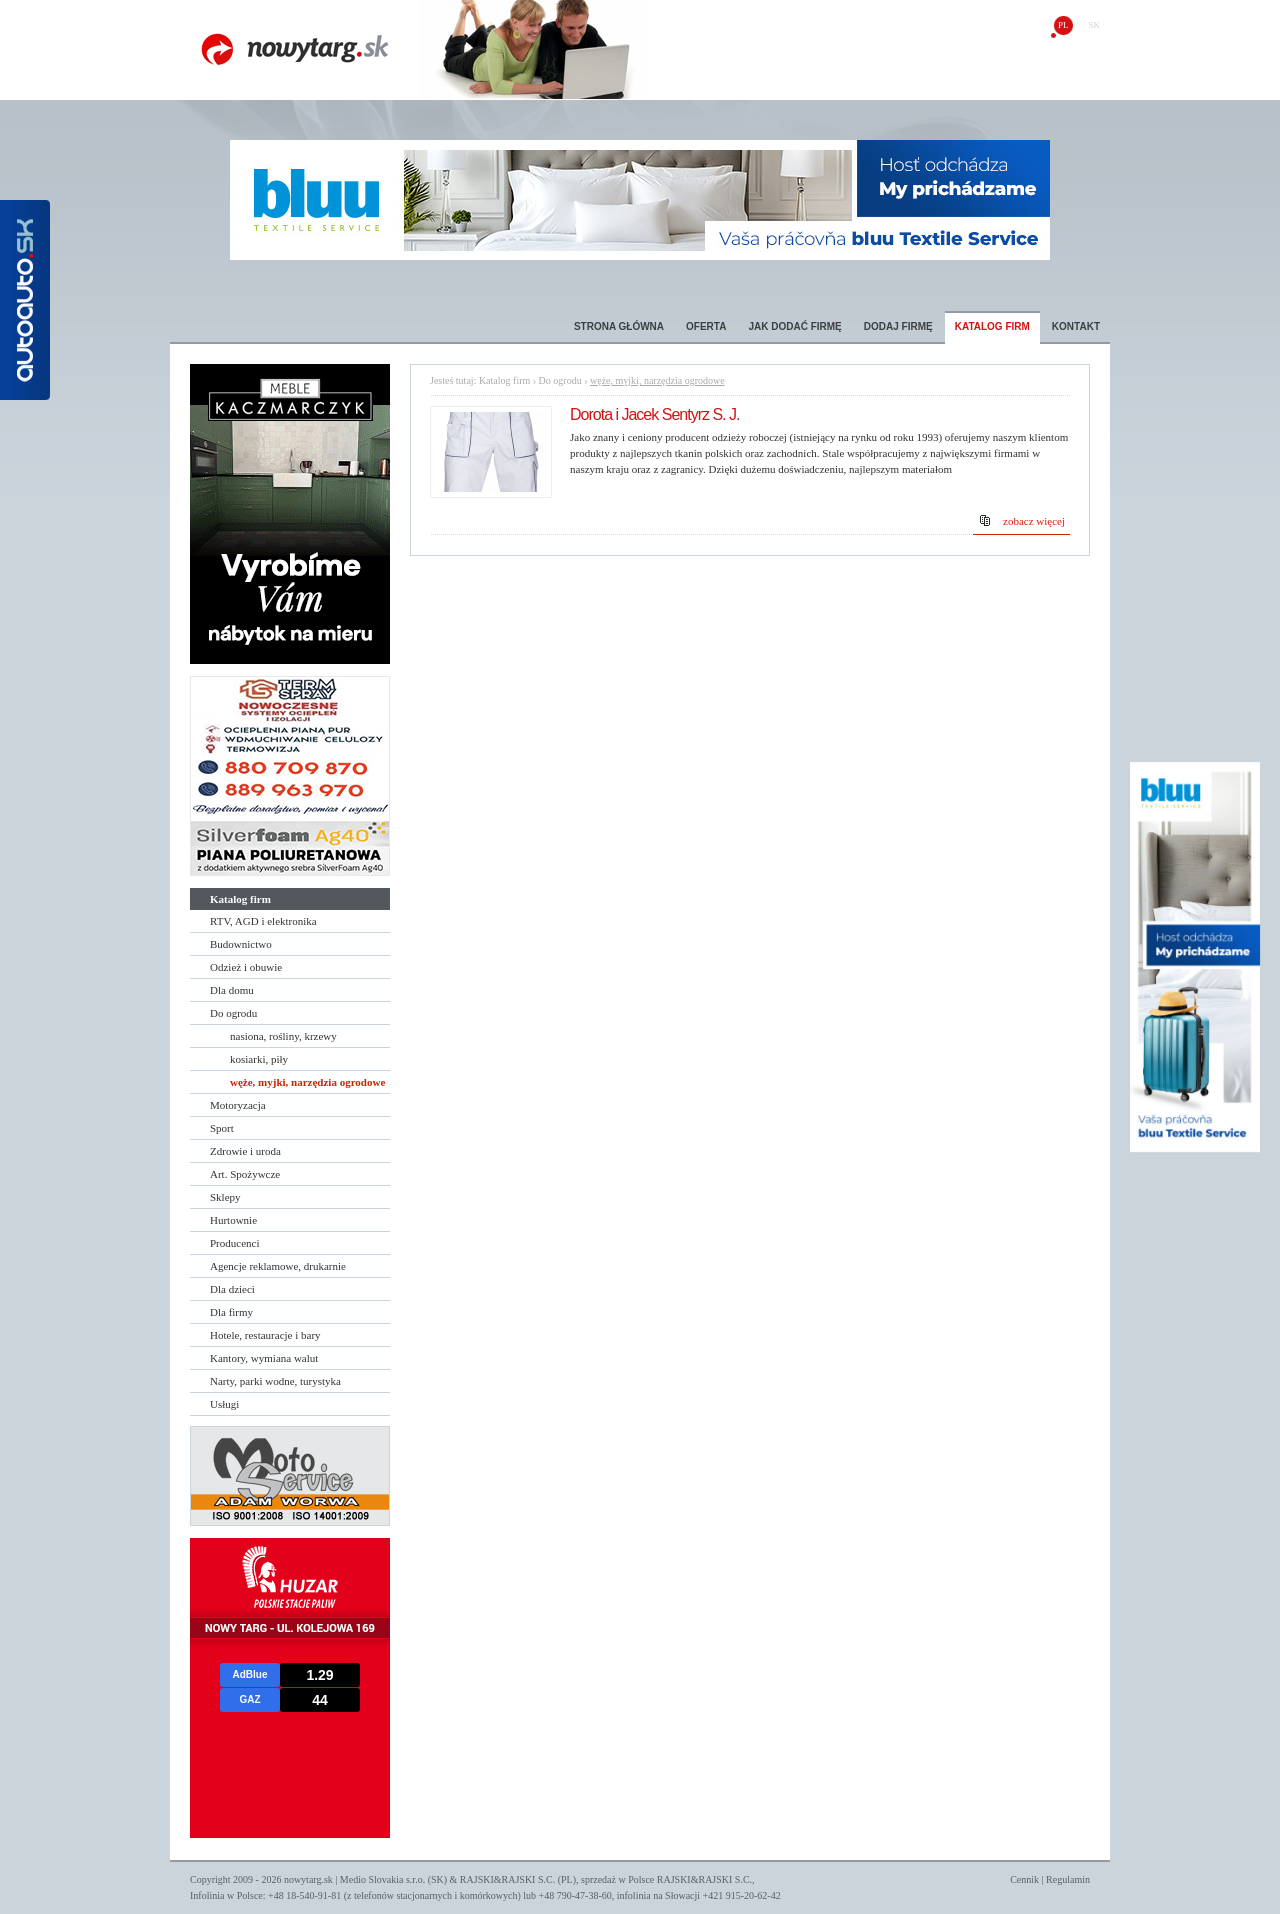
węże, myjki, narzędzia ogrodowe (307, 1082)
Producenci (234, 1243)
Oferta (706, 326)
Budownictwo (241, 944)
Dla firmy (231, 1312)
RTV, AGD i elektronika (263, 921)
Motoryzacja (238, 1105)
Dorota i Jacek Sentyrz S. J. (654, 414)
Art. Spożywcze (245, 1174)
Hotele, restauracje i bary (265, 1335)
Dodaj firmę (898, 326)
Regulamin (1068, 1879)
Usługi (224, 1404)
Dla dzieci (232, 1289)
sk (1094, 25)
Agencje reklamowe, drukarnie (278, 1266)
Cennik (1024, 1879)
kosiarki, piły (259, 1059)
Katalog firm (992, 326)
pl (1063, 25)
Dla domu (232, 990)
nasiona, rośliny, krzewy (283, 1036)
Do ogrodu (233, 1013)
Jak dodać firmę (794, 326)
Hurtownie (233, 1220)
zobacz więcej (1034, 521)
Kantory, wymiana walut (264, 1358)
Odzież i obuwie (246, 967)
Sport (222, 1128)
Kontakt (1076, 326)
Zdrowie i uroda (245, 1151)
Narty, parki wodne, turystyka (275, 1381)
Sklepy (225, 1197)
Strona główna (619, 326)
